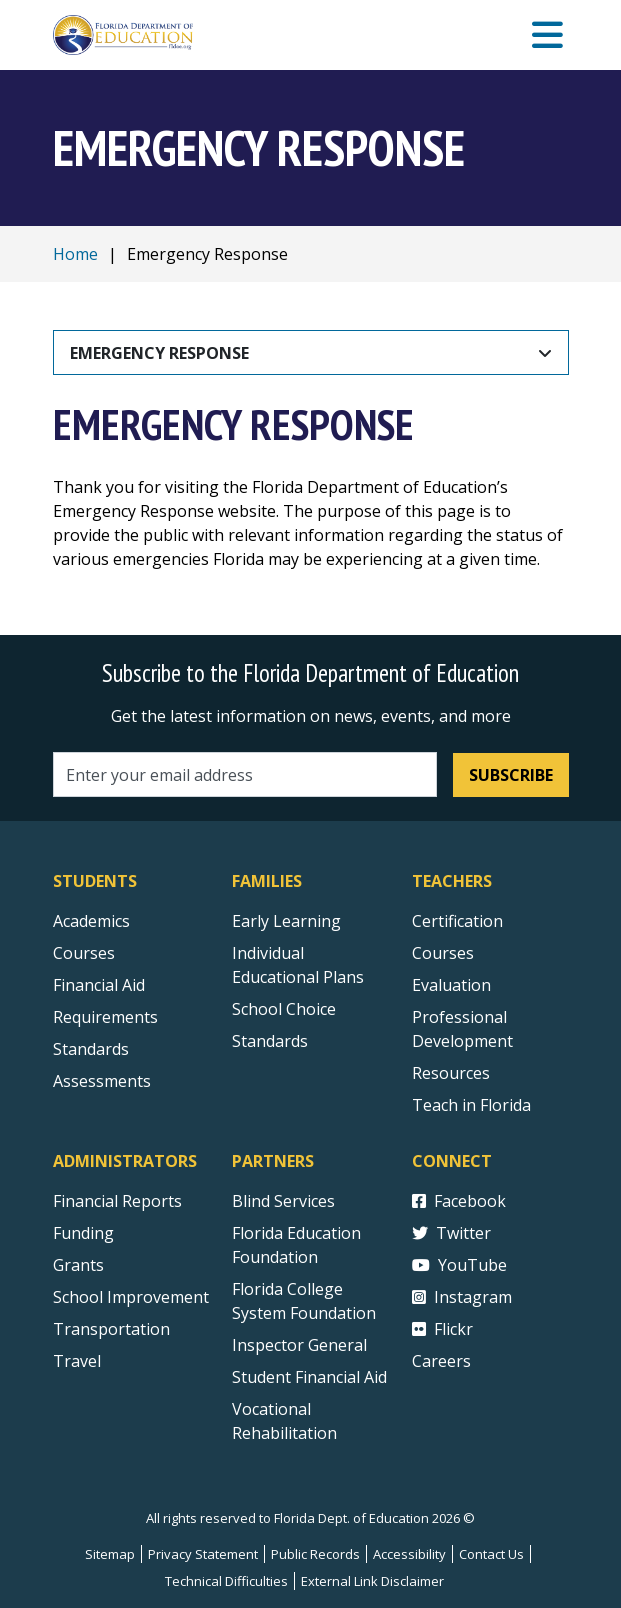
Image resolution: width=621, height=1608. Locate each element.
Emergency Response (159, 353)
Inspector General (299, 1345)
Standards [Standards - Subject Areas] (91, 1049)
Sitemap (110, 1554)
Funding (83, 1233)
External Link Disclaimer (372, 1581)
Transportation (111, 1329)
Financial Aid (99, 985)
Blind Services (283, 1201)
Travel (77, 1361)
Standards (270, 1041)
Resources (451, 1073)
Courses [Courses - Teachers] (443, 953)
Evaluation (451, 985)
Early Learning (286, 921)
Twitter (451, 1233)
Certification (457, 921)
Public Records (315, 1554)
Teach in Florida (471, 1105)
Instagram (462, 1297)
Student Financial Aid (309, 1377)
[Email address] (245, 774)
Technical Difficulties (226, 1581)
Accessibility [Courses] (409, 1554)
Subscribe (511, 775)
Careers (441, 1361)
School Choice (284, 1009)
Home (75, 254)
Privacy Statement (203, 1554)
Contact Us (491, 1554)
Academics (91, 921)
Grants (78, 1265)
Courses (84, 953)
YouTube (459, 1265)
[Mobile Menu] (547, 35)
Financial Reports (117, 1201)
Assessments (102, 1081)
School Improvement (131, 1297)
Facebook (459, 1201)
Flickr (442, 1329)
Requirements (105, 1017)
